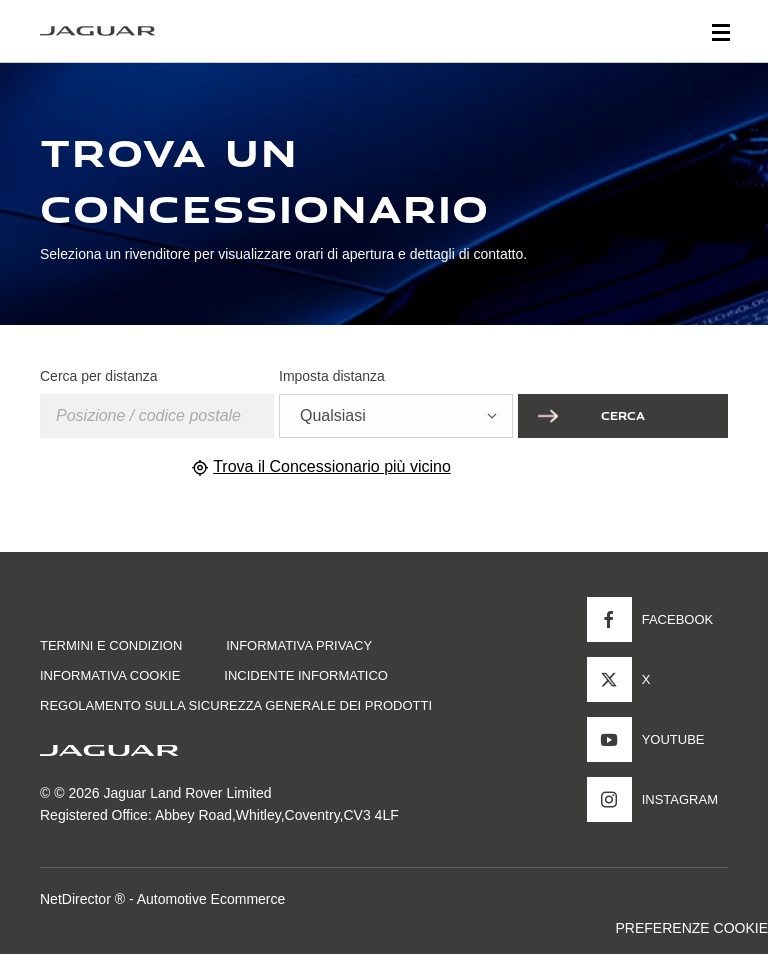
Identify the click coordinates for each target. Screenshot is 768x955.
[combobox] (396, 416)
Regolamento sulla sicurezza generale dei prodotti (236, 705)
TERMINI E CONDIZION (111, 645)
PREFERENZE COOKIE (692, 928)
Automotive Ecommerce (211, 899)
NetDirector (77, 899)
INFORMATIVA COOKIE (110, 675)
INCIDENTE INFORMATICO (306, 675)
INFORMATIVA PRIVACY (299, 645)
